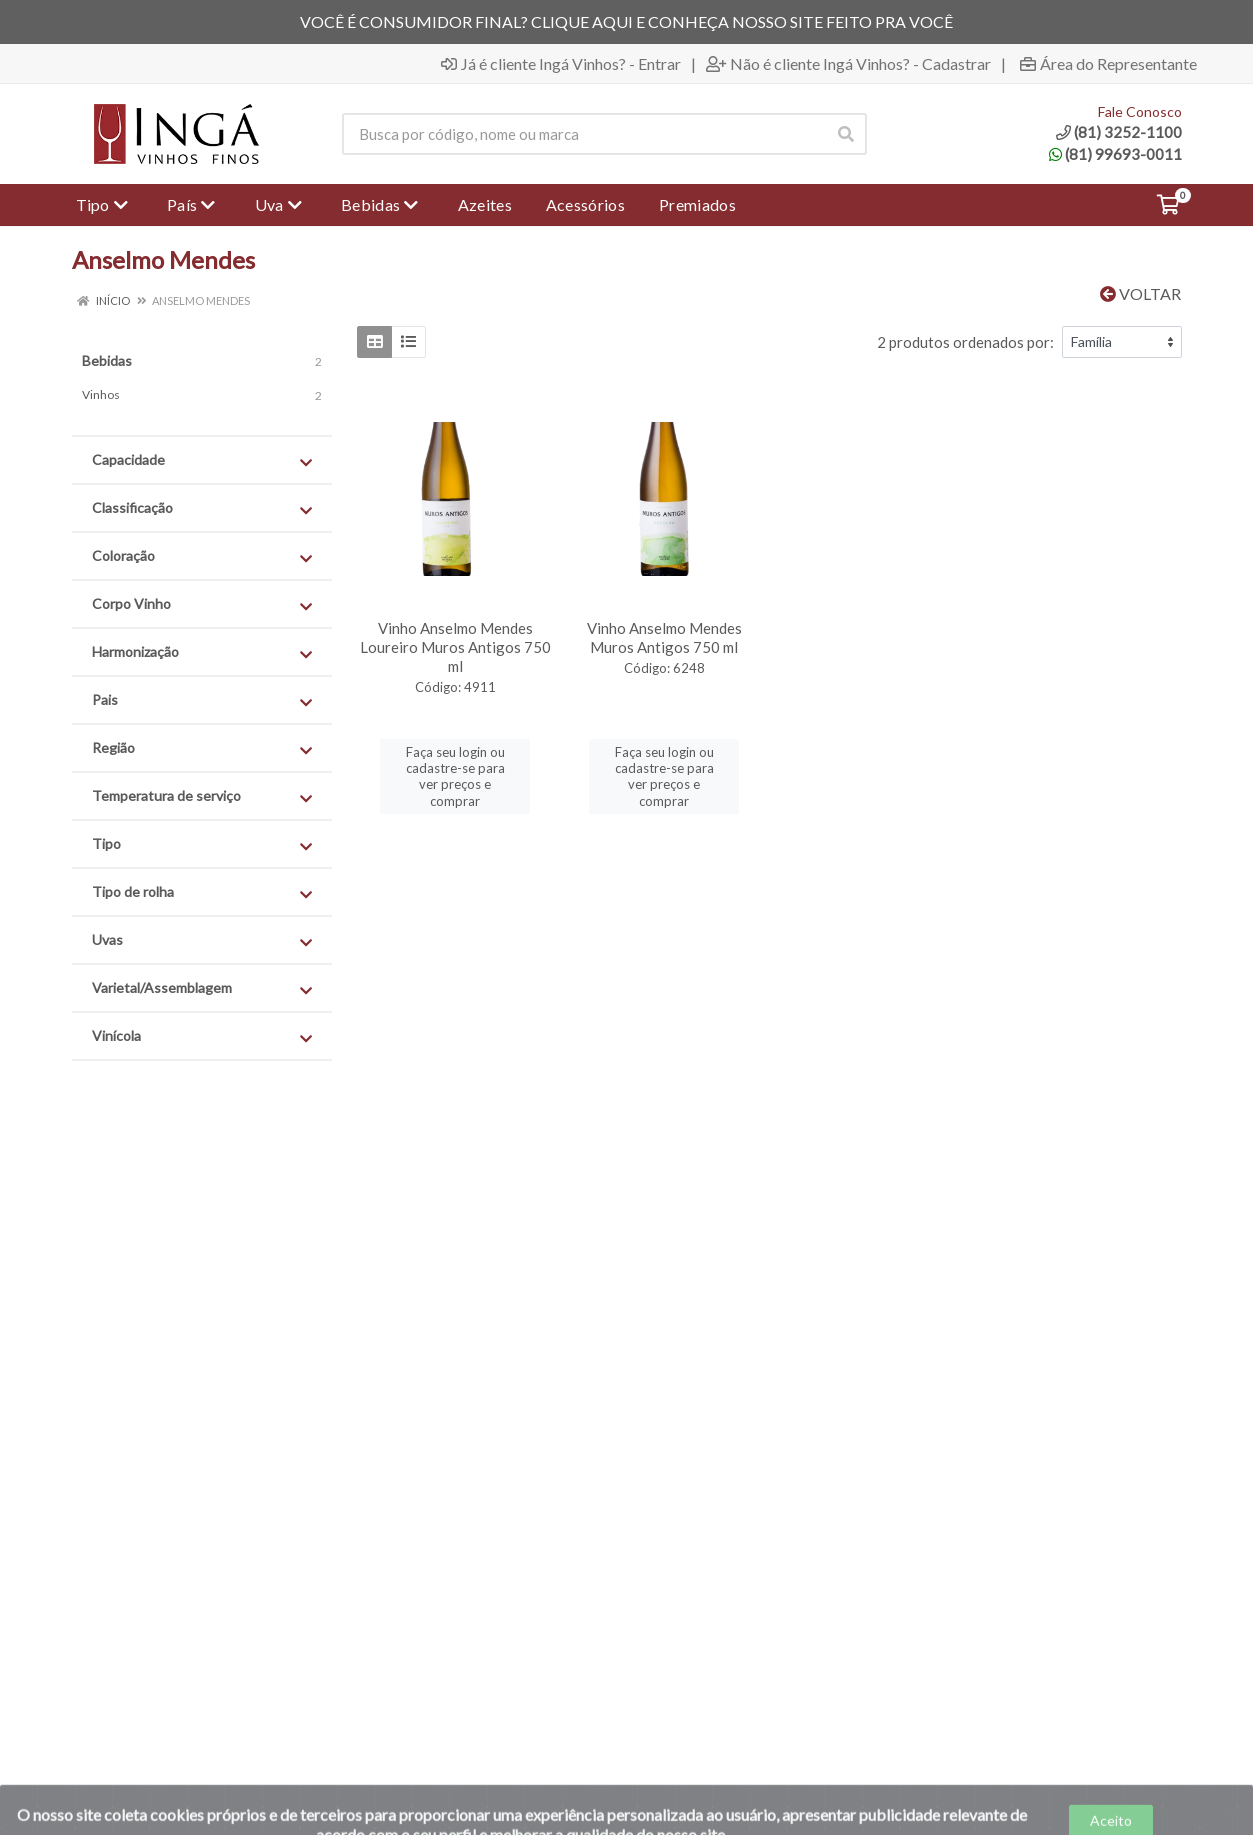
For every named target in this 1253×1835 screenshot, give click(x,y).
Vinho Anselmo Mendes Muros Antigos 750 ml (664, 637)
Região (202, 748)
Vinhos (101, 394)
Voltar (1140, 293)
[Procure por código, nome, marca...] (583, 134)
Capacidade (202, 460)
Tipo (202, 844)
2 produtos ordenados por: (965, 342)
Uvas (202, 940)
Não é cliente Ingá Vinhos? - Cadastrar (848, 64)
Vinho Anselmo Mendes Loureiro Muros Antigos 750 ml (455, 647)
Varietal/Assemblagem (202, 988)
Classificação (202, 508)
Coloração (202, 556)
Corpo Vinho (202, 604)
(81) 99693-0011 (1115, 154)
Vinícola (202, 1036)
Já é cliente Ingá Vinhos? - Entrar (561, 64)
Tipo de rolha (202, 892)
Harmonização (202, 652)
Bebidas (107, 360)
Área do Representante (1108, 64)
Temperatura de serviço (202, 796)
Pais (202, 700)
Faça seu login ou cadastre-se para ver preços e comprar (455, 776)
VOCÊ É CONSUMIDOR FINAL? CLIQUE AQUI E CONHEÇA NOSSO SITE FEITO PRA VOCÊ (626, 21)
